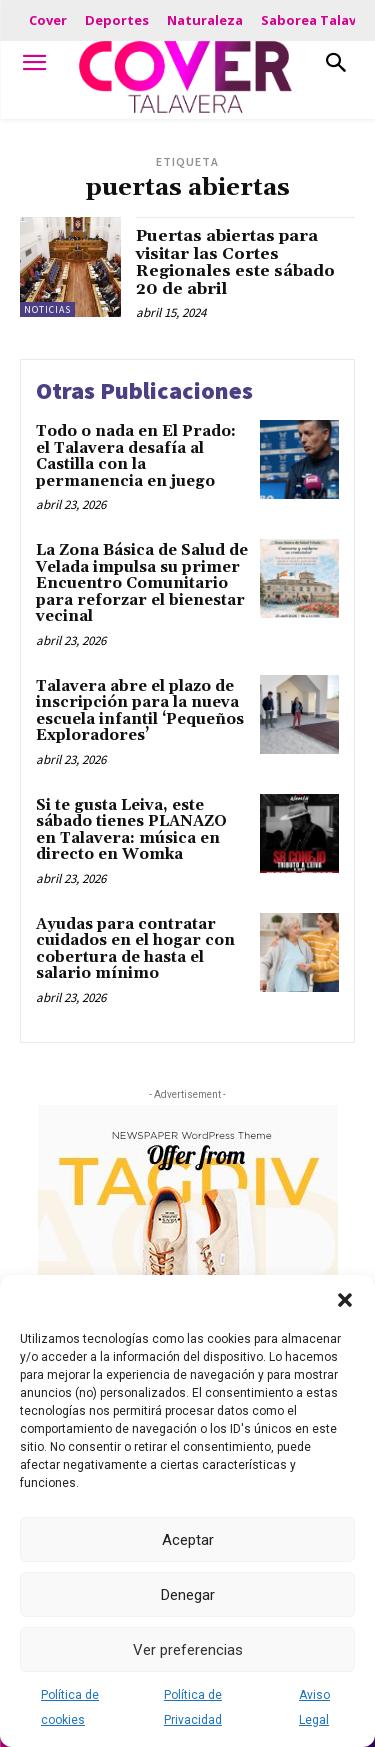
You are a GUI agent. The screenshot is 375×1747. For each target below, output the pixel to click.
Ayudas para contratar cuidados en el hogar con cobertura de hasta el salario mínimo (135, 949)
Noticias (47, 309)
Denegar (188, 1595)
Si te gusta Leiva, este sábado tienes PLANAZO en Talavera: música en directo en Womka (131, 830)
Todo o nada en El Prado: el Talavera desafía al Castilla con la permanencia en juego (136, 456)
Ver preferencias (188, 1650)
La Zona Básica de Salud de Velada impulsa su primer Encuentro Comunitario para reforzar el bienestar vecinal (142, 583)
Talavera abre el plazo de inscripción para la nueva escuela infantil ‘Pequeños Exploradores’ (140, 711)
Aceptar (188, 1540)
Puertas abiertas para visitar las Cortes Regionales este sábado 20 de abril (235, 262)
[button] (345, 1300)
